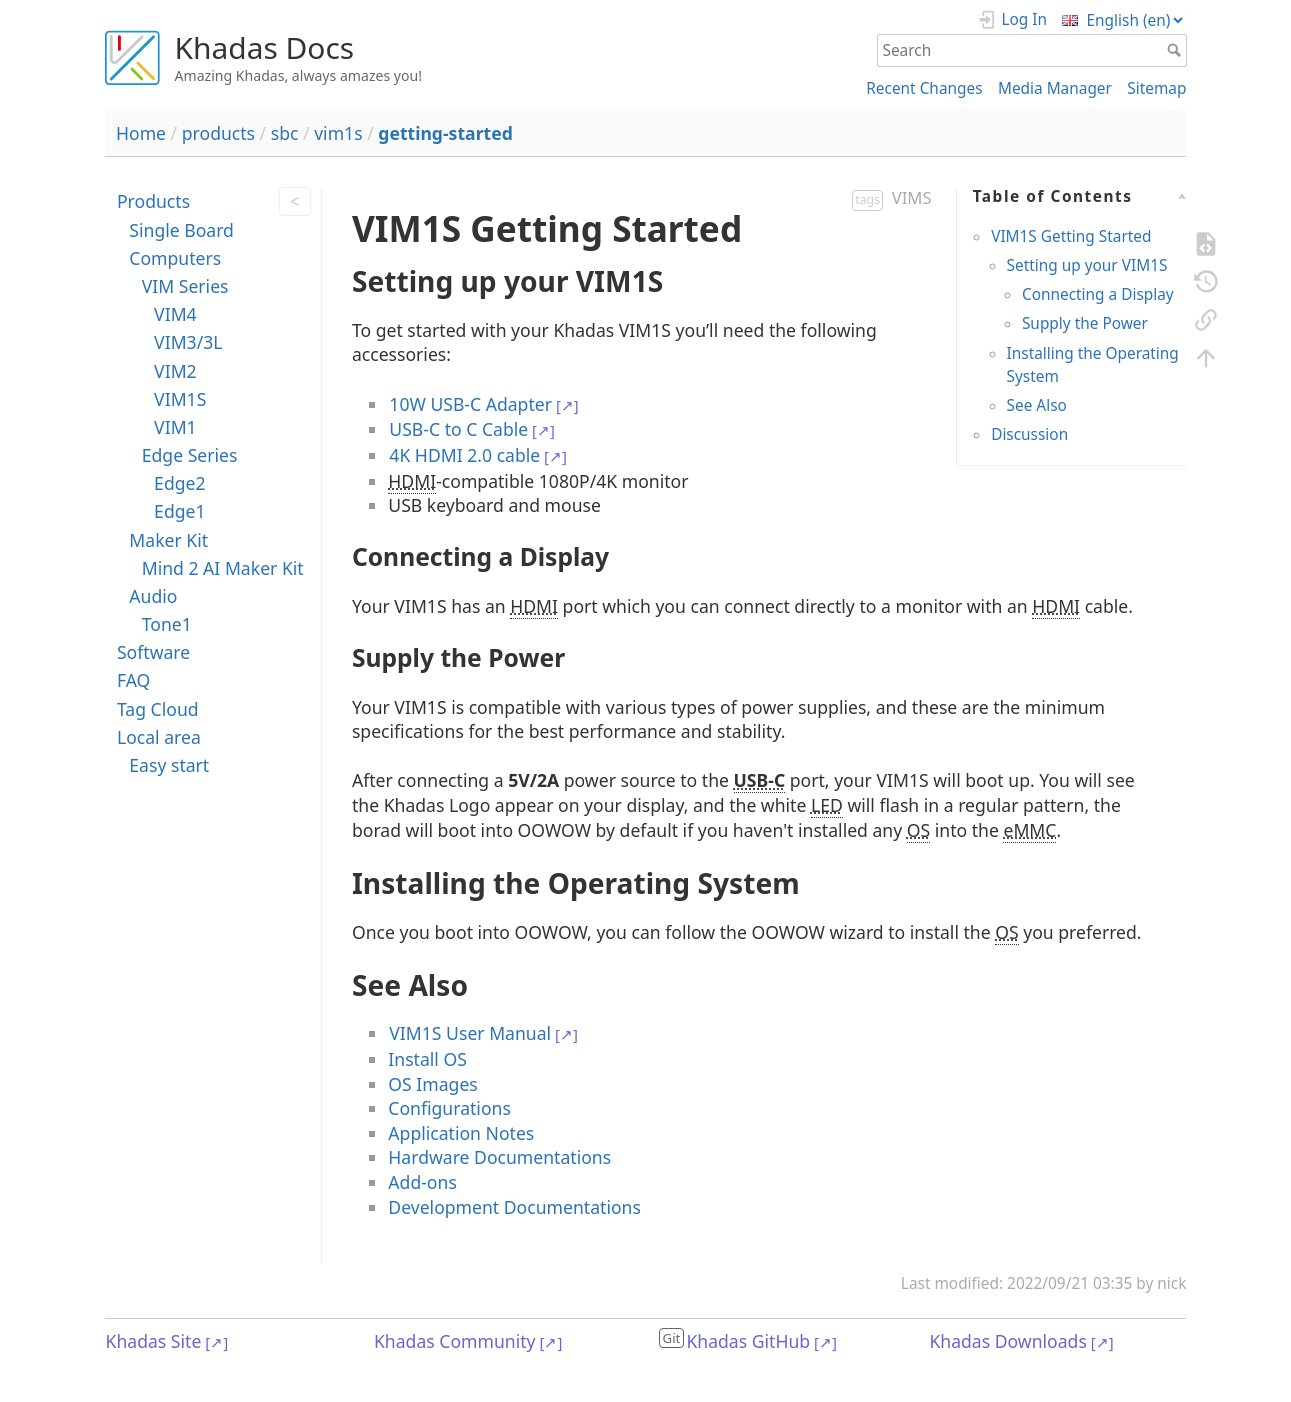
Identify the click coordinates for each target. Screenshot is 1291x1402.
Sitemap (1156, 88)
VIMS (912, 197)
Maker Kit (168, 540)
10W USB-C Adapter (470, 404)
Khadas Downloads (1007, 1341)
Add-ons (422, 1182)
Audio (153, 596)
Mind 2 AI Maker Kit (223, 568)
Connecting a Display (1098, 294)
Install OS (427, 1059)
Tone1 (167, 624)
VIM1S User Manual (470, 1033)
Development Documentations (514, 1207)
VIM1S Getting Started (1071, 236)
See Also (1037, 405)
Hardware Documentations (499, 1157)
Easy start (169, 765)
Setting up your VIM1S (1087, 265)
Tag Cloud (158, 709)
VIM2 (175, 371)
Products (153, 201)
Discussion (1029, 434)
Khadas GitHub (748, 1341)
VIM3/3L (188, 342)
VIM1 (175, 427)
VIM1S (180, 399)
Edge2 (179, 483)
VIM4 (175, 314)
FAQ (133, 680)
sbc (285, 133)
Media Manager (1055, 88)
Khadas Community (455, 1341)
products (218, 133)
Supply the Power (1085, 323)
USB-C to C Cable (458, 429)
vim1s (338, 133)
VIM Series (185, 286)
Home (141, 133)
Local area (159, 737)
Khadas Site (154, 1341)
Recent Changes (924, 88)
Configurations (449, 1108)
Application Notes (461, 1133)
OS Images (432, 1084)
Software (153, 652)
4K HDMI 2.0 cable (464, 455)
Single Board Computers (181, 244)
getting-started (445, 133)
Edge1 (179, 511)
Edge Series (190, 455)
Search (1176, 50)
